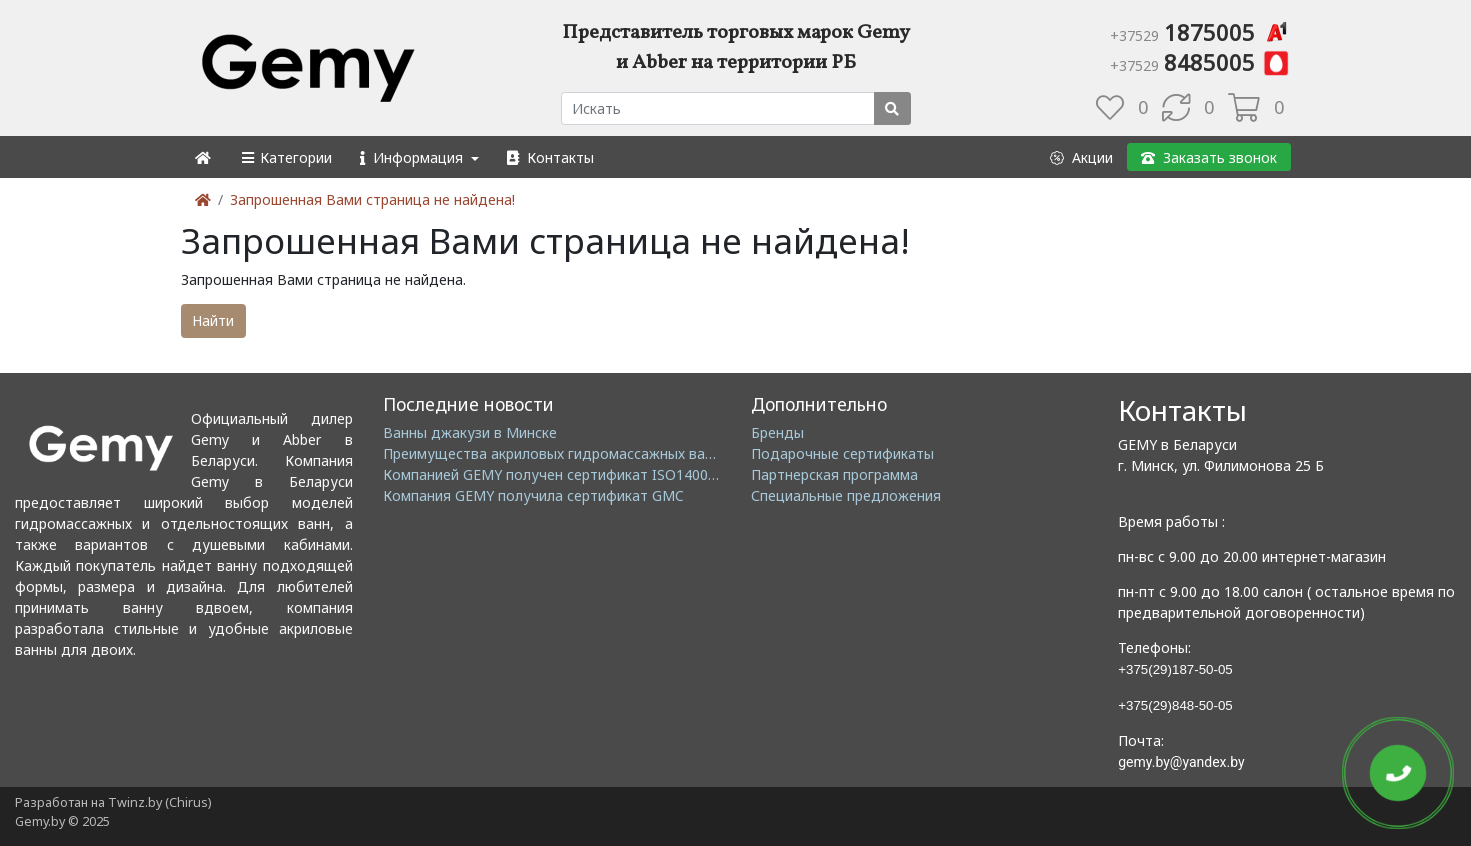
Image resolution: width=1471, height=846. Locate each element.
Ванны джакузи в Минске (470, 432)
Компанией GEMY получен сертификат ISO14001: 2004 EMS (585, 474)
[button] (285, 157)
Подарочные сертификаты (842, 453)
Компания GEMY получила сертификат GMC (533, 495)
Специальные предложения (846, 495)
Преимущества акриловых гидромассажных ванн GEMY (573, 453)
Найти (213, 320)
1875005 (1200, 32)
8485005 (1200, 62)
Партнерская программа (834, 474)
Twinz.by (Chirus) (159, 802)
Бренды (777, 432)
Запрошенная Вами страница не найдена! (372, 199)
